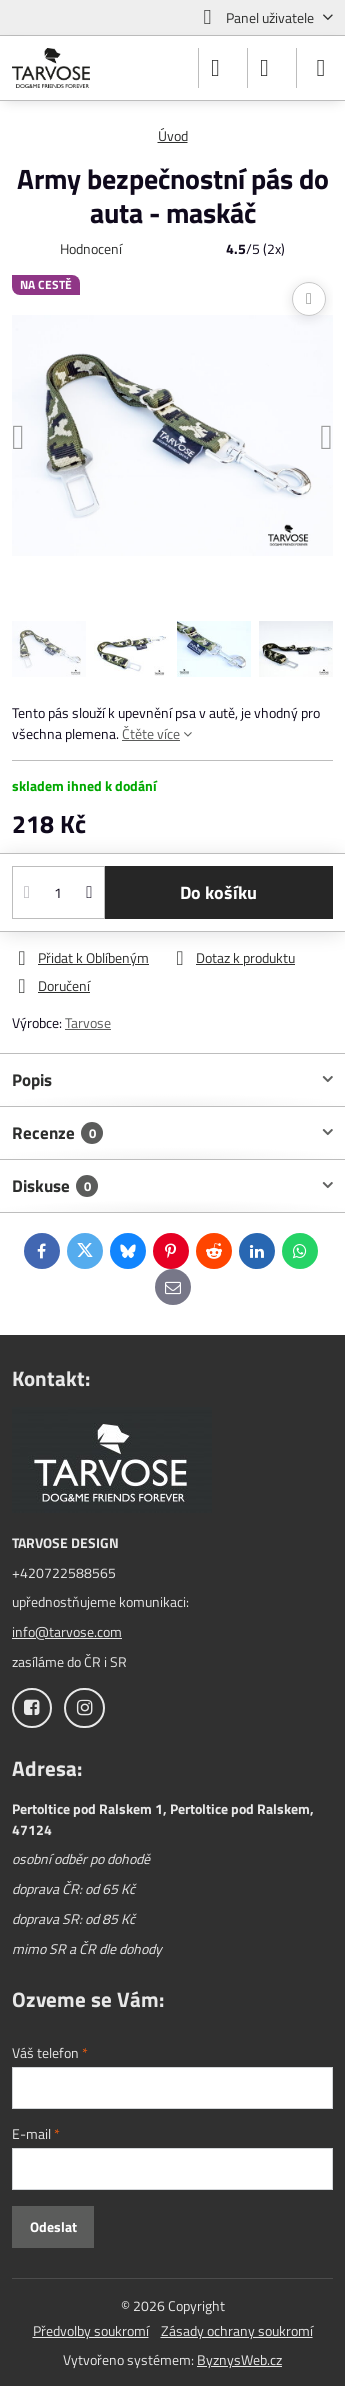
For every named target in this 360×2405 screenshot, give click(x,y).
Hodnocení (91, 248)
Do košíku (218, 892)
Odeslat (53, 2226)
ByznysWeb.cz (239, 2359)
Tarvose (88, 1022)
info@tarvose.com (67, 1631)
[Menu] (321, 68)
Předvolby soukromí (91, 2330)
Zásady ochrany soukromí (237, 2330)
